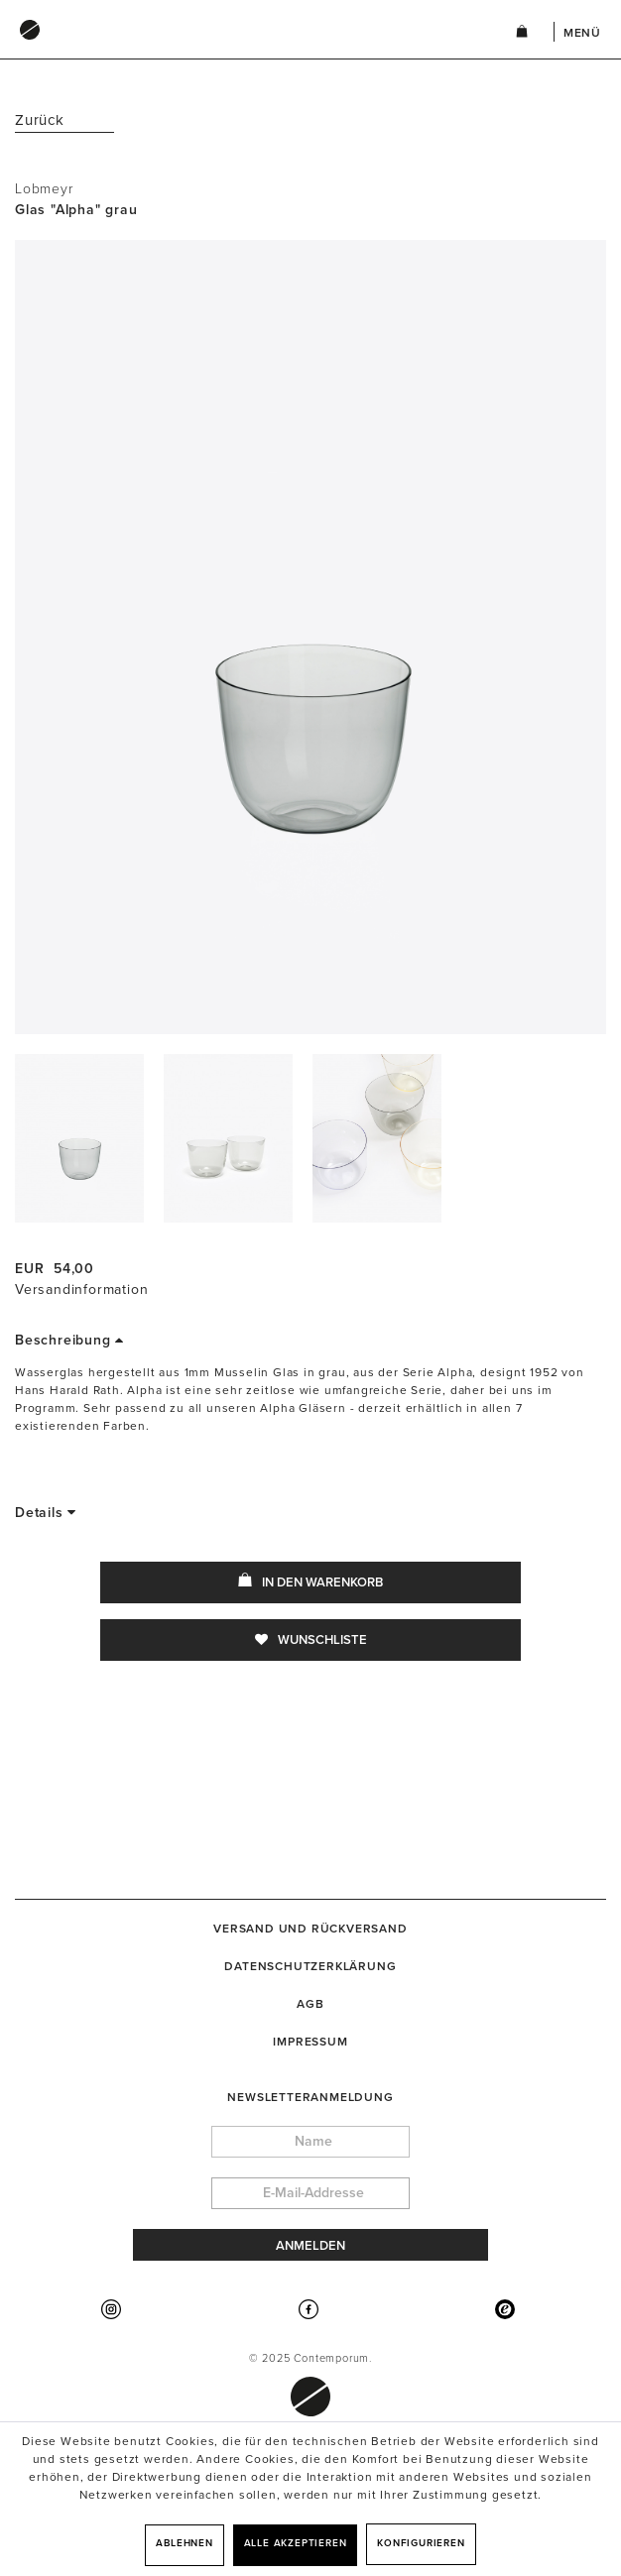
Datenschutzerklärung (310, 1966)
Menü (582, 33)
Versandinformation (81, 1289)
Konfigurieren (420, 2543)
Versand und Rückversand (310, 1928)
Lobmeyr (44, 188)
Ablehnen (184, 2543)
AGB (310, 2004)
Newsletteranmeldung (310, 2097)
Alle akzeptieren (295, 2543)
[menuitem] (245, 49)
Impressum (310, 2042)
